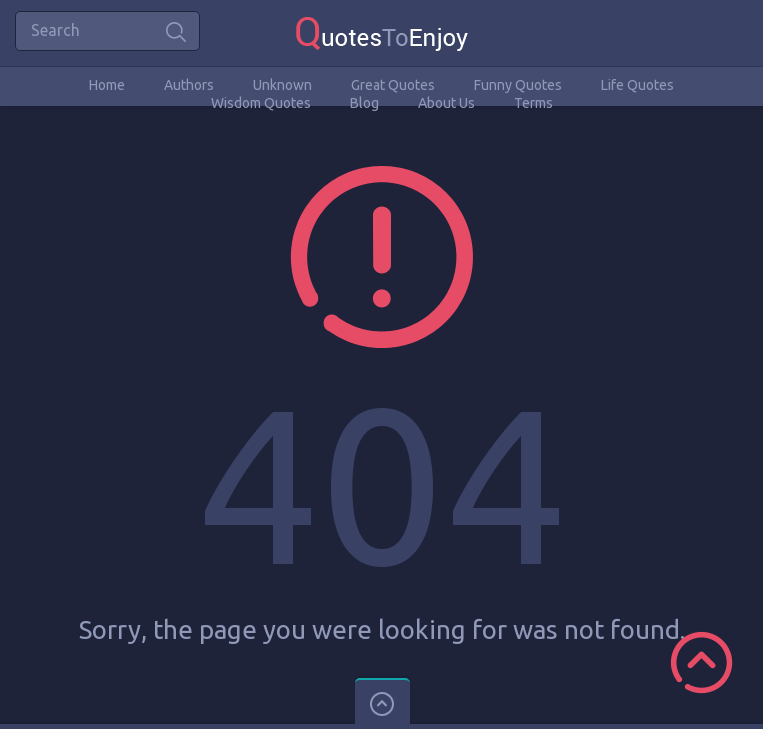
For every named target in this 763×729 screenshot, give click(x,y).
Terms (533, 103)
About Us (446, 103)
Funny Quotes (518, 85)
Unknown (282, 85)
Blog (364, 103)
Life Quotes (637, 85)
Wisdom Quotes (261, 103)
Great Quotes (393, 85)
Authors (189, 85)
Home (107, 85)
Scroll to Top (701, 662)
